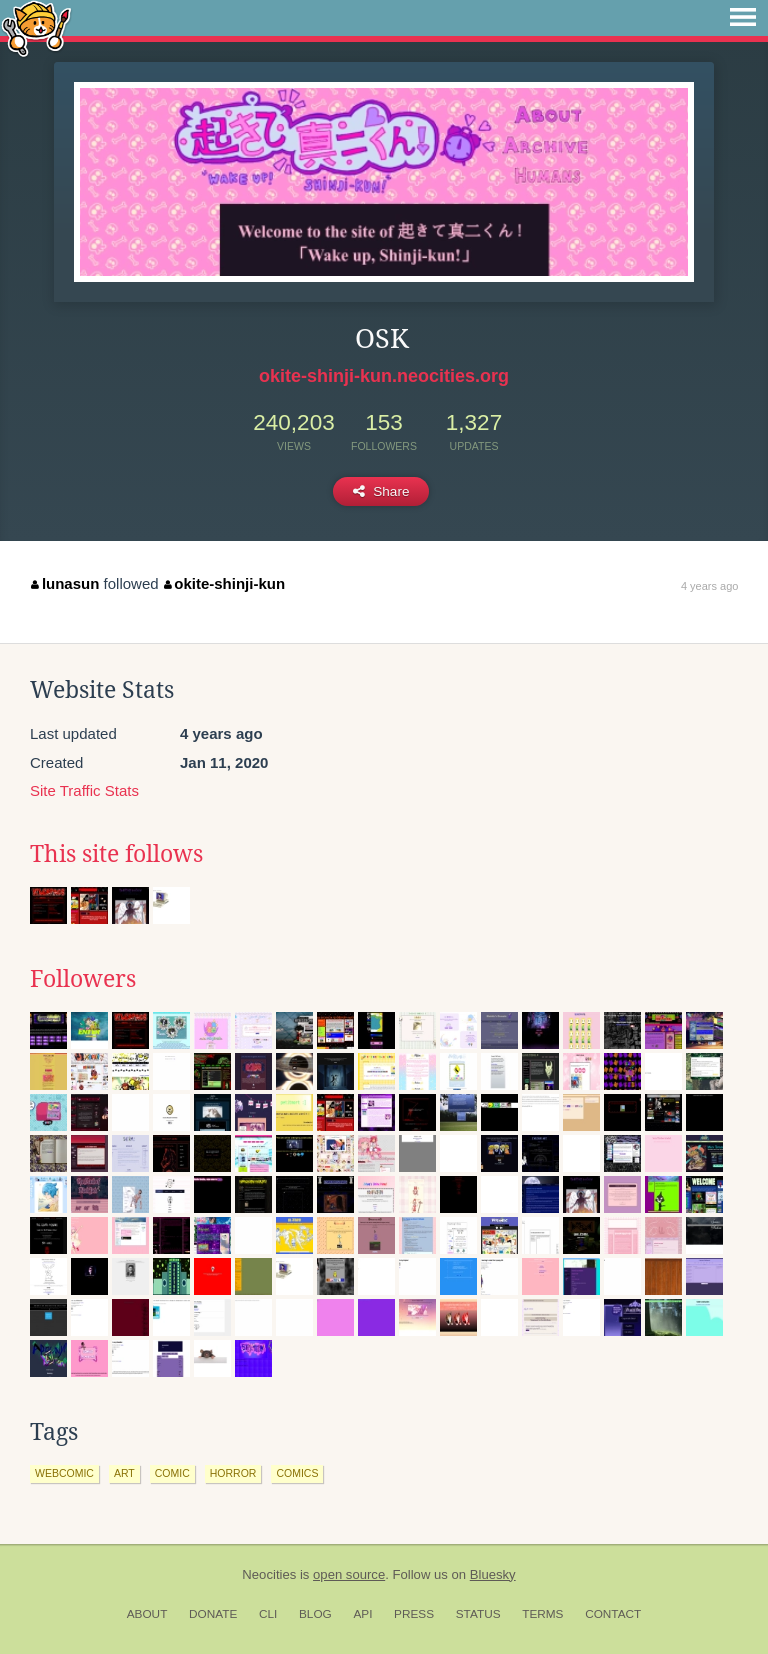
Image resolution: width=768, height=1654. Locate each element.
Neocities (269, 1574)
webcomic (64, 1473)
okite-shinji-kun (224, 583)
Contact (613, 1614)
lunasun (65, 583)
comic (172, 1473)
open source (349, 1574)
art (124, 1473)
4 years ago (709, 586)
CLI (268, 1614)
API (362, 1614)
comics (297, 1473)
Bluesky (493, 1574)
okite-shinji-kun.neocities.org (384, 376)
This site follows (116, 854)
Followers (83, 979)
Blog (315, 1614)
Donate (213, 1614)
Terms (542, 1614)
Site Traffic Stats (84, 790)
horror (233, 1473)
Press (414, 1614)
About (147, 1614)
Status (478, 1614)
